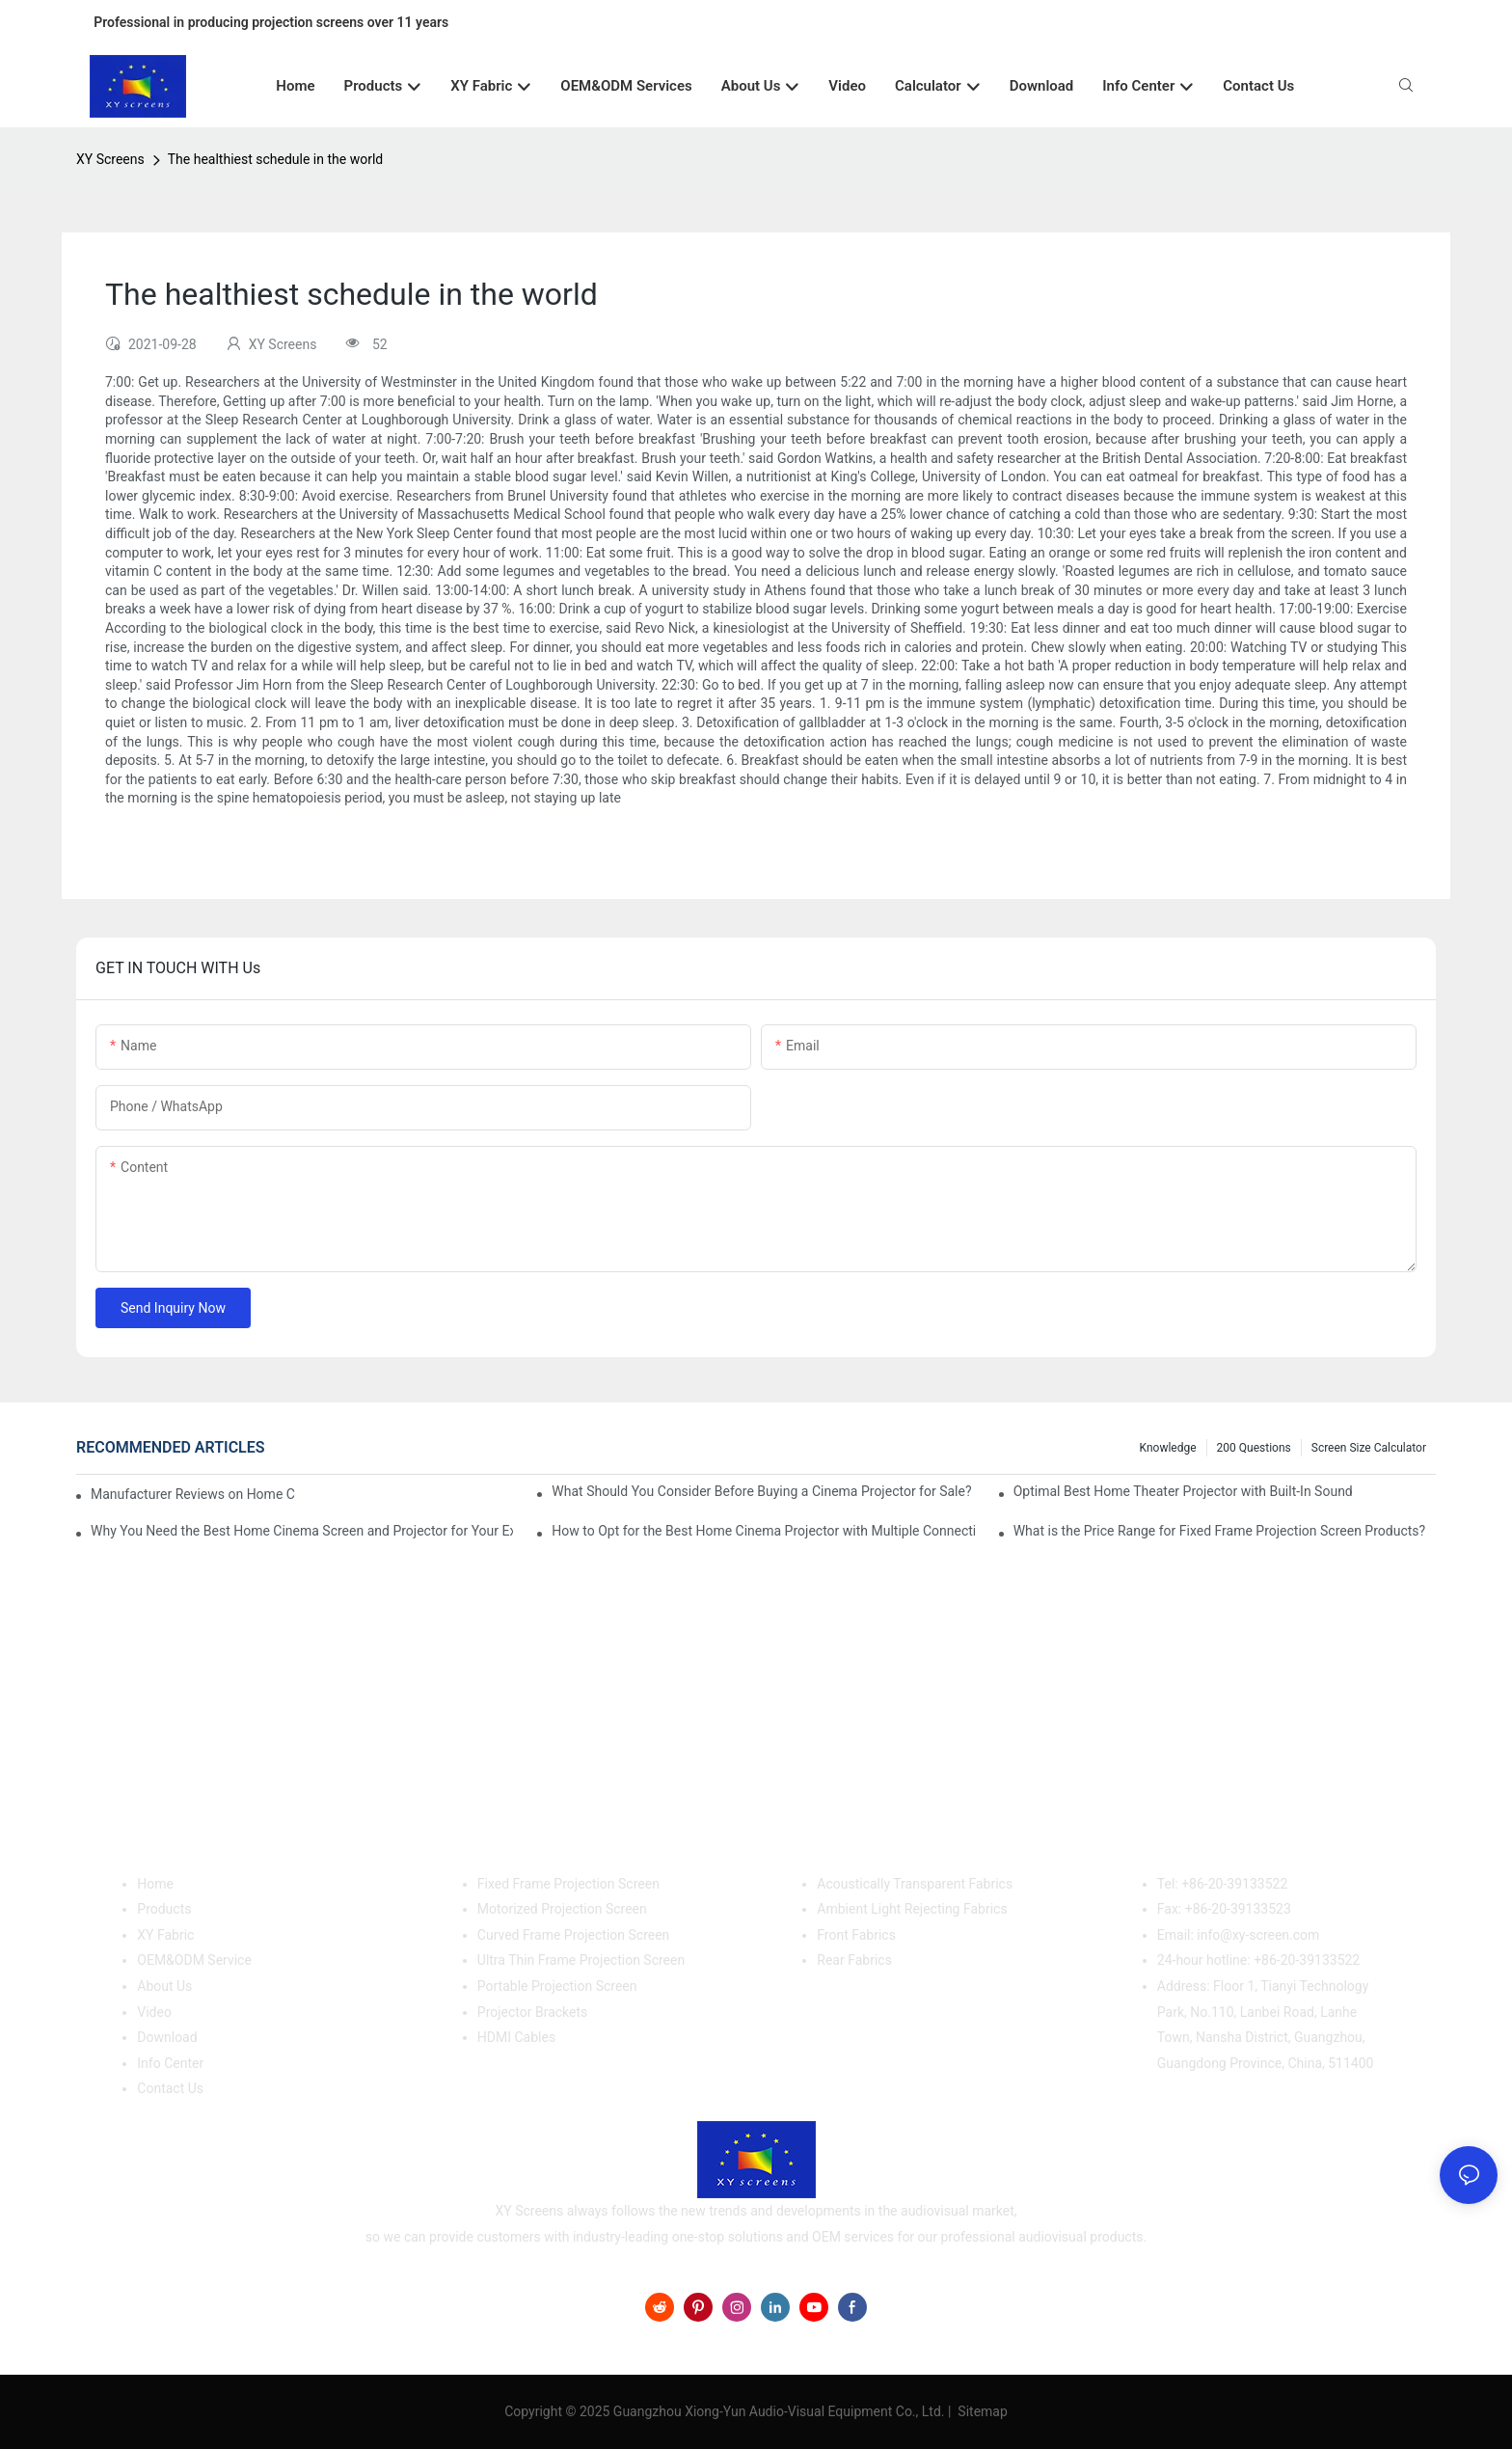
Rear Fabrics (854, 1960)
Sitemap (981, 2411)
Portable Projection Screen (557, 1986)
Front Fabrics (856, 1935)
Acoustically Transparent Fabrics (914, 1883)
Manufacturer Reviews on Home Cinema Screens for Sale (193, 1494)
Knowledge (1168, 1448)
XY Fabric (165, 1935)
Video (154, 2012)
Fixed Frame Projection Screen (568, 1883)
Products (164, 1909)
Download (167, 2037)
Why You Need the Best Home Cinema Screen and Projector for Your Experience (302, 1530)
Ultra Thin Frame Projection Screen (581, 1960)
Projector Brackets (532, 2012)
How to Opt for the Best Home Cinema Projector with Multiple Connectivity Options (763, 1530)
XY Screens (110, 159)
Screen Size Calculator (1368, 1448)
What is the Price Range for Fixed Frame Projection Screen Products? (1219, 1530)
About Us (164, 1986)
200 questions (1254, 1448)
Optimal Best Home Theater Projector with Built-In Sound (1183, 1491)
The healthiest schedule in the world (275, 159)
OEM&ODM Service (194, 1960)
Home (155, 1883)
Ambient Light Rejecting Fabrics (912, 1909)
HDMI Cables (516, 2037)
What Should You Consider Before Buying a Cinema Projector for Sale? (761, 1491)
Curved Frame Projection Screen (573, 1935)
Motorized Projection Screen (562, 1909)
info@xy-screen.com (1258, 1935)
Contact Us (170, 2088)
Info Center (170, 2063)
